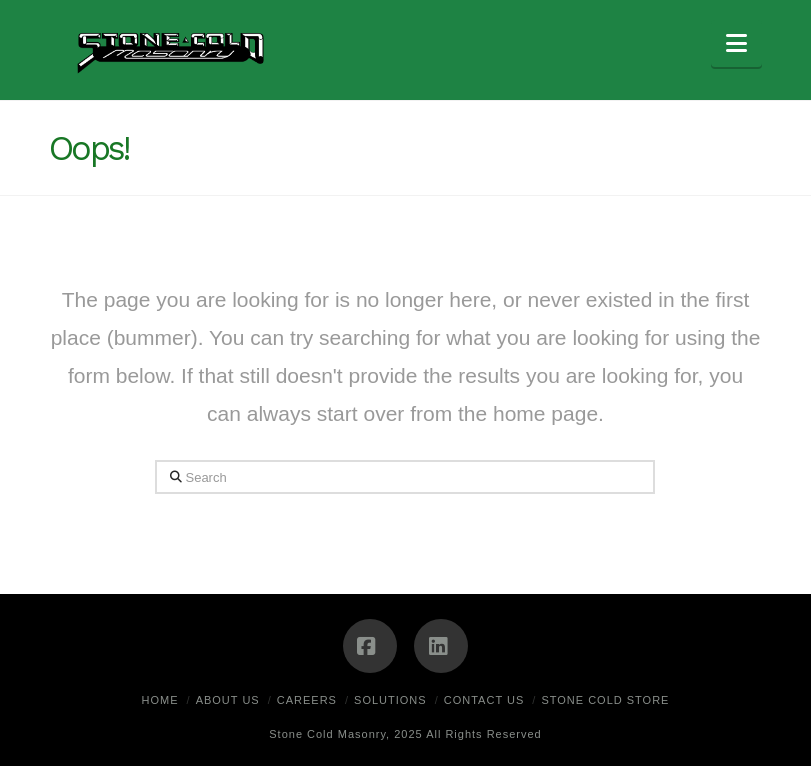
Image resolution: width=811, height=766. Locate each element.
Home (160, 700)
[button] (736, 43)
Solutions (390, 700)
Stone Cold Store (605, 700)
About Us (228, 700)
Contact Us (484, 700)
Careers (307, 700)
